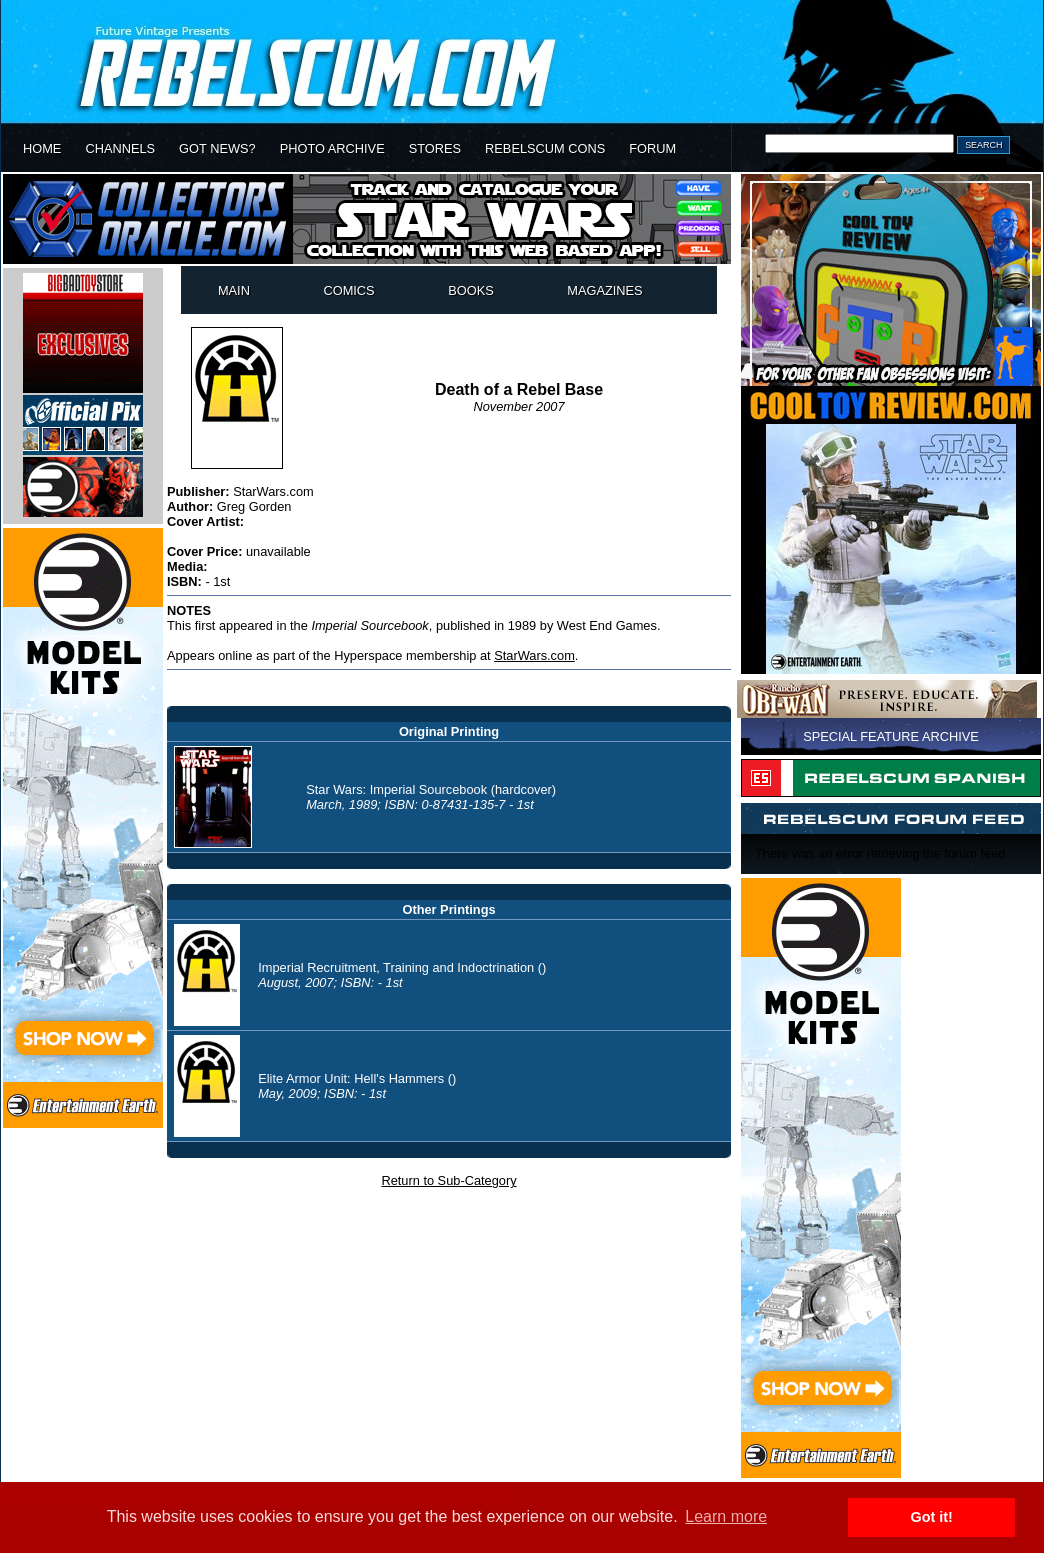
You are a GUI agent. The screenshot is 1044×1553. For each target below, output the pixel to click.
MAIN (234, 290)
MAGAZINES (604, 290)
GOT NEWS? (217, 148)
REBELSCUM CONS (545, 148)
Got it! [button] (932, 1517)
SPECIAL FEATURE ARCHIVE (891, 736)
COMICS (348, 290)
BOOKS (471, 290)
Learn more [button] (726, 1516)
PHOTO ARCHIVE (332, 148)
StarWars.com (534, 655)
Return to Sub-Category (448, 1180)
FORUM (652, 148)
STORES (435, 148)
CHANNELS (120, 148)
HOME (42, 148)
